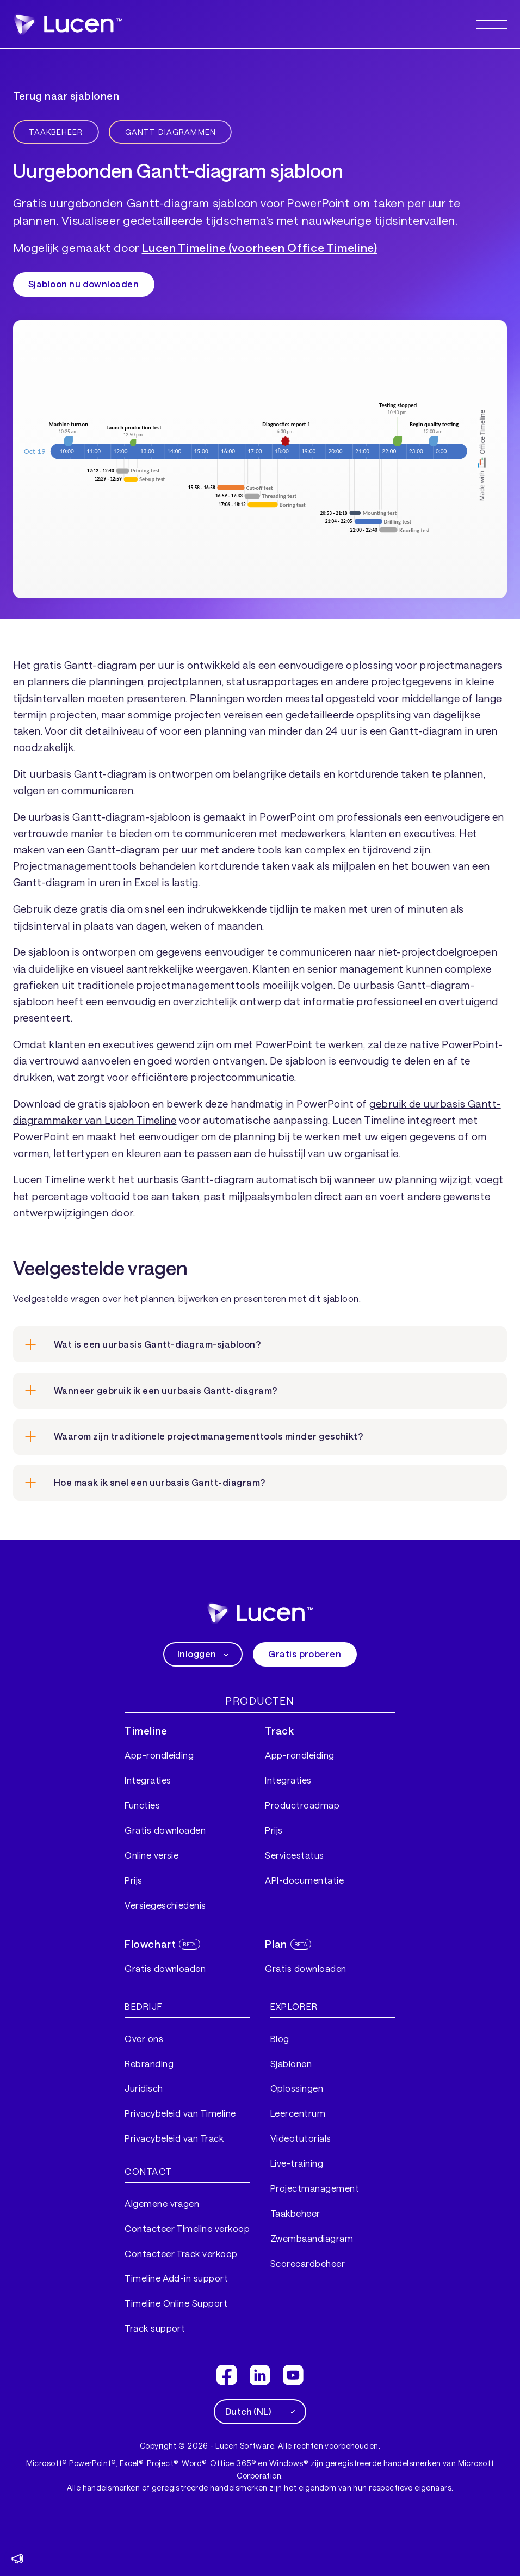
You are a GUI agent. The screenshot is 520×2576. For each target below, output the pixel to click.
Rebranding (149, 2063)
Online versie (151, 1855)
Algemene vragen (162, 2203)
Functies (142, 1805)
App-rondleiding (159, 1755)
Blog (279, 2038)
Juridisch (144, 2088)
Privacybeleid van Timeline (180, 2113)
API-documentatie (304, 1880)
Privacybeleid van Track (174, 2138)
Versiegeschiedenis (165, 1905)
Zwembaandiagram (311, 2238)
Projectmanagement (314, 2188)
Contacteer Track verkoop (181, 2253)
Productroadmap (302, 1805)
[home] (260, 1613)
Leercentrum (297, 2113)
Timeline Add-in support (176, 2278)
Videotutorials (300, 2138)
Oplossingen (296, 2088)
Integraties (148, 1780)
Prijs (133, 1880)
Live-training (296, 2163)
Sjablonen (291, 2063)
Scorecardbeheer (307, 2263)
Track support (155, 2328)
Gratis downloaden (165, 1830)
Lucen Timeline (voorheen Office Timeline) (259, 247)
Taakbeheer (295, 2213)
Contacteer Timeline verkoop (187, 2228)
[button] (491, 24)
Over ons (144, 2038)
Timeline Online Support (176, 2303)
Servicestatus (294, 1855)
